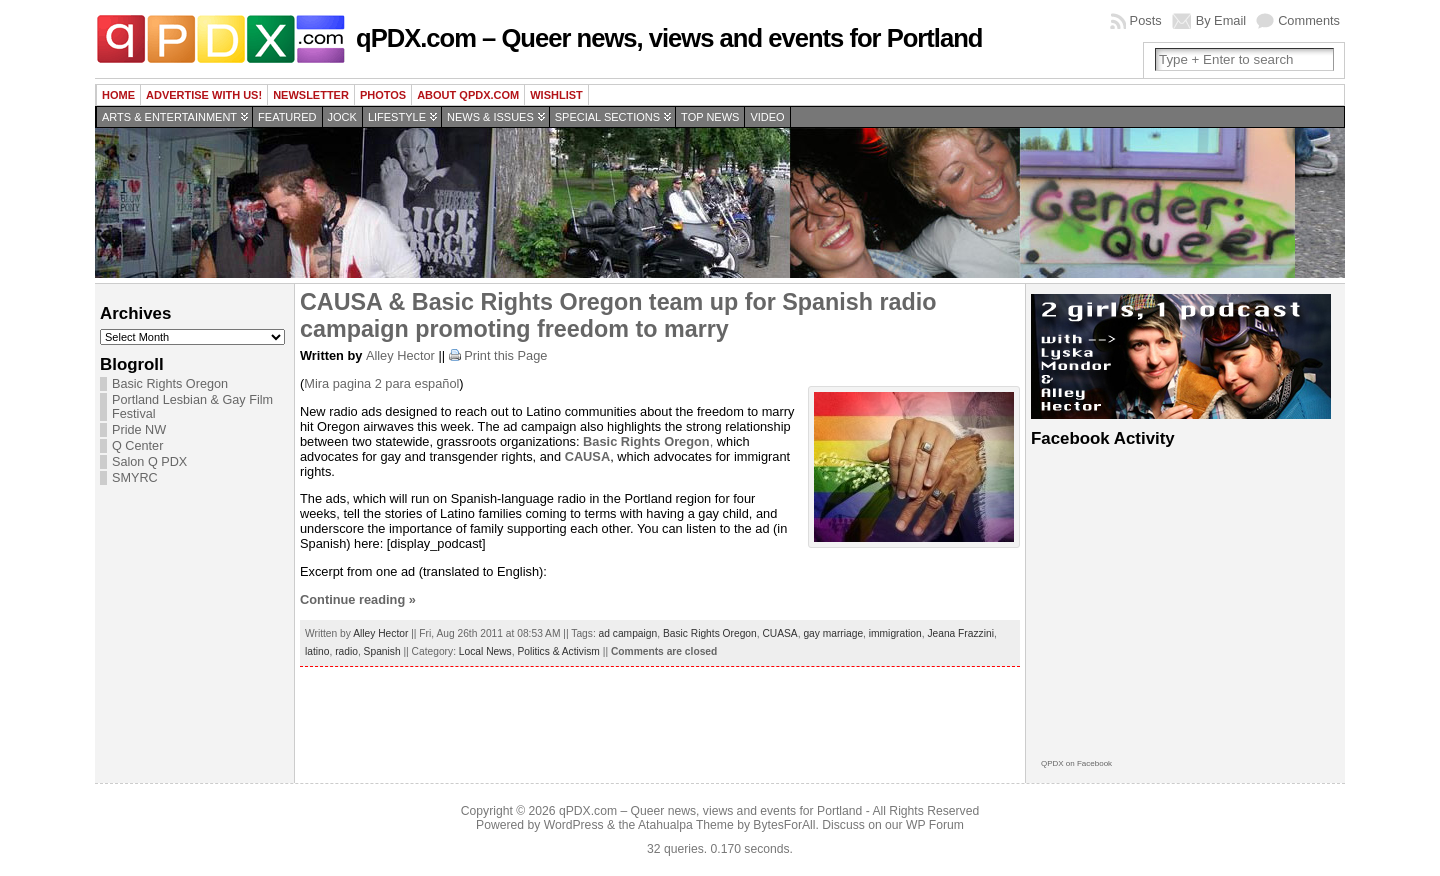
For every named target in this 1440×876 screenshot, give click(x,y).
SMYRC (135, 478)
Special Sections (607, 117)
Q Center (137, 446)
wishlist (556, 95)
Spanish (382, 651)
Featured (287, 117)
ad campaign (628, 633)
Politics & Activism (558, 651)
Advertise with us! (204, 95)
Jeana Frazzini (960, 633)
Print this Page (505, 355)
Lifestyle (397, 117)
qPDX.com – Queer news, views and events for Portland (669, 38)
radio (346, 651)
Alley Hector (400, 355)
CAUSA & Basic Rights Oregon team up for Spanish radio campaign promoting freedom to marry (618, 315)
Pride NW (139, 430)
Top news (710, 117)
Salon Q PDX (149, 462)
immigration (895, 633)
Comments (1309, 20)
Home (118, 95)
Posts (1146, 20)
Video (767, 117)
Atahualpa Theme (686, 825)
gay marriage (833, 633)
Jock (342, 117)
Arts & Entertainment (169, 117)
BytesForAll (784, 825)
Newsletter (311, 95)
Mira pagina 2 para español (381, 383)
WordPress (574, 825)
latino (317, 651)
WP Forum (935, 825)
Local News (485, 651)
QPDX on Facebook (1076, 763)
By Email (1221, 20)
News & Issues (490, 117)
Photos (383, 95)
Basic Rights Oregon (170, 384)
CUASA (779, 633)
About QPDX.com (468, 95)
